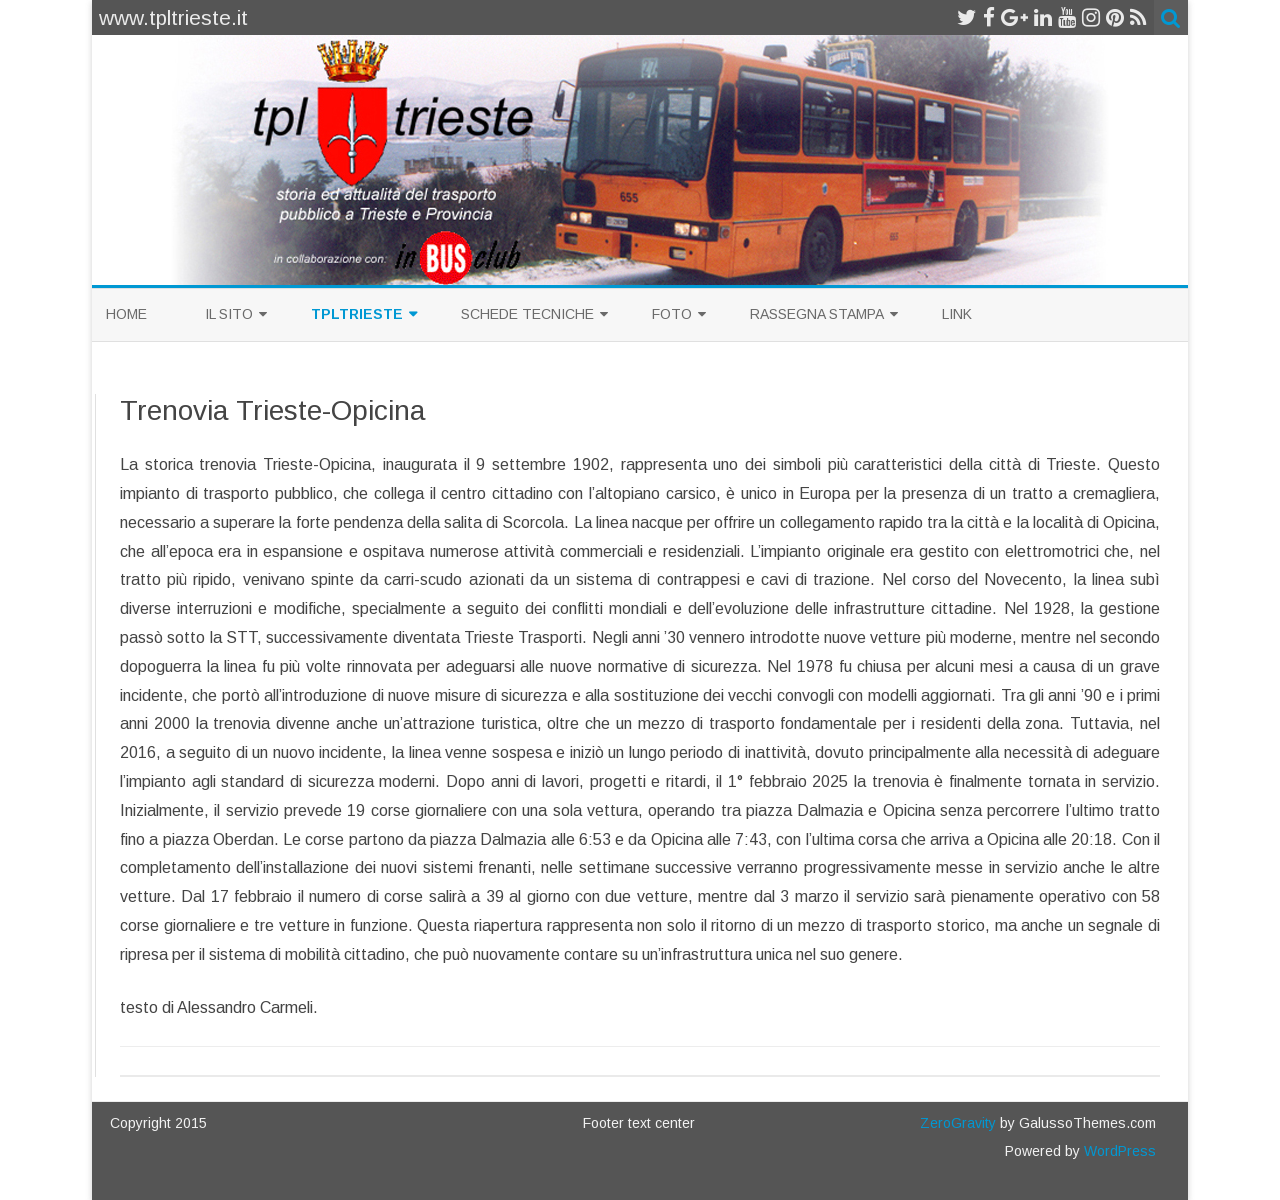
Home (126, 314)
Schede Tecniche (527, 314)
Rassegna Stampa (817, 314)
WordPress (1118, 1151)
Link (957, 314)
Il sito (229, 314)
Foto (672, 314)
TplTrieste (357, 314)
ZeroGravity (958, 1123)
